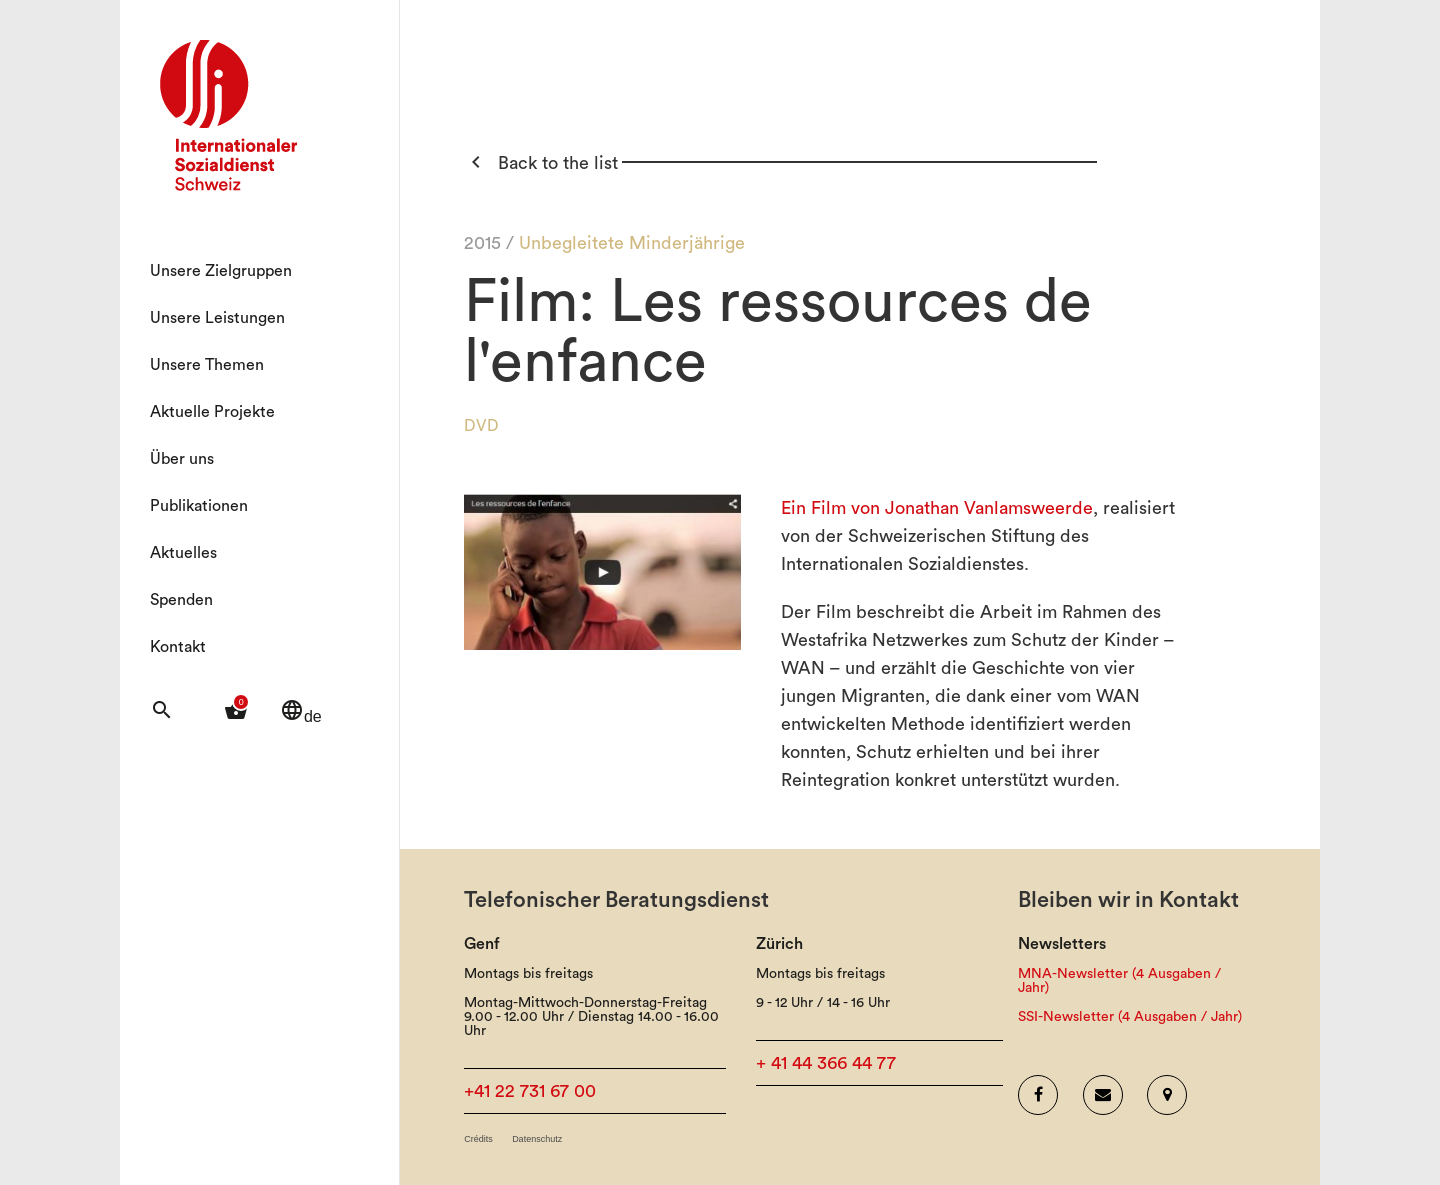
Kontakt (178, 647)
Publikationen (199, 506)
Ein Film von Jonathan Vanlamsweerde (937, 508)
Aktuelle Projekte (212, 412)
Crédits (478, 1139)
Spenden (181, 600)
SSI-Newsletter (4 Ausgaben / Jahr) (1130, 1017)
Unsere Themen (207, 365)
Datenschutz (537, 1139)
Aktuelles (183, 553)
